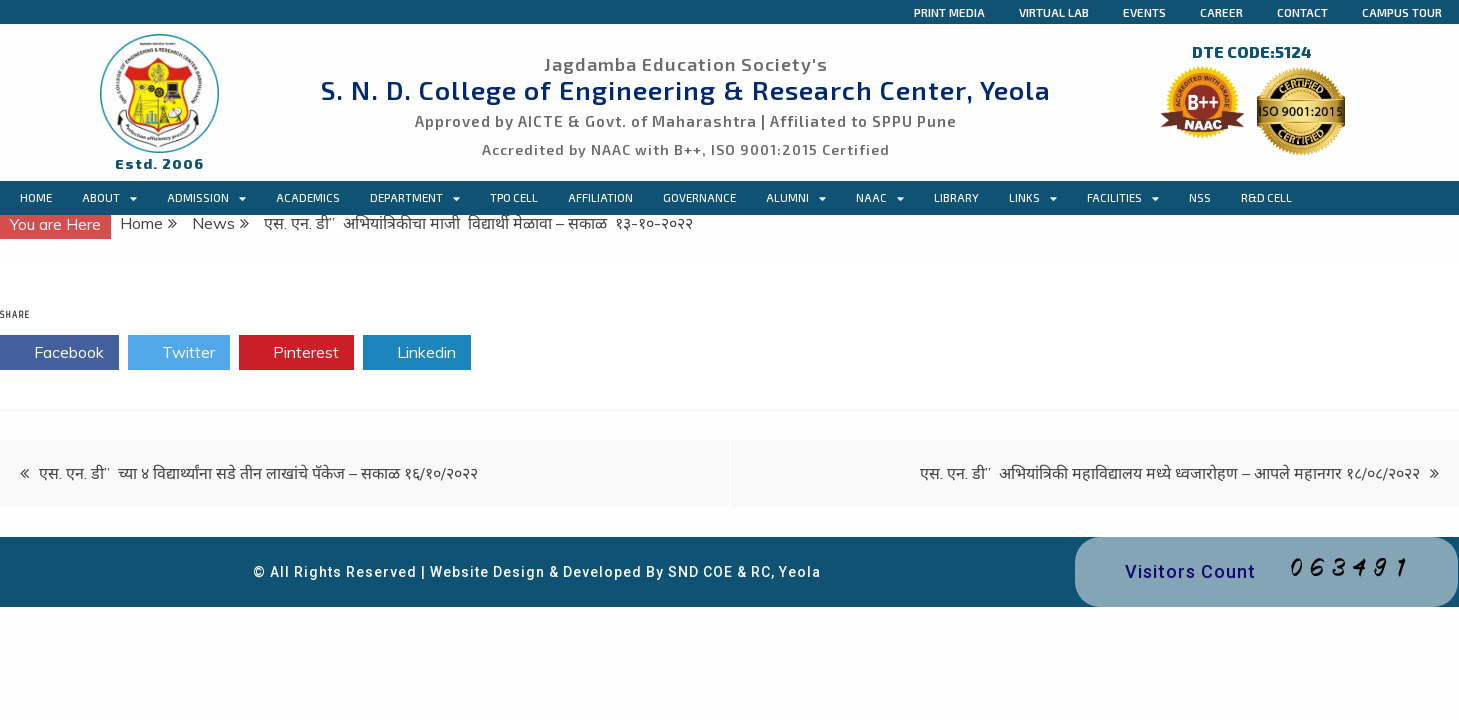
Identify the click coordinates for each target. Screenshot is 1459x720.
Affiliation (600, 197)
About (109, 198)
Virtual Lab (1054, 12)
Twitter (179, 353)
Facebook (59, 353)
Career (1221, 12)
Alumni (796, 198)
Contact (1302, 12)
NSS (1200, 197)
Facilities (1123, 198)
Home (36, 197)
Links (1033, 198)
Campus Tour (1402, 12)
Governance (699, 197)
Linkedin (417, 353)
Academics (308, 197)
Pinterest (296, 353)
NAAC (880, 198)
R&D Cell (1266, 197)
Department (415, 198)
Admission (206, 198)
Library (956, 197)
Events (1144, 12)
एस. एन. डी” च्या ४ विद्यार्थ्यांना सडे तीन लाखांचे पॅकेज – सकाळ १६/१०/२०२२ (258, 473)
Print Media (949, 12)
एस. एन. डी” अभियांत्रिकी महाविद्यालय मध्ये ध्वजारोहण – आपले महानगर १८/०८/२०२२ (1170, 473)
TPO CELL (514, 197)
